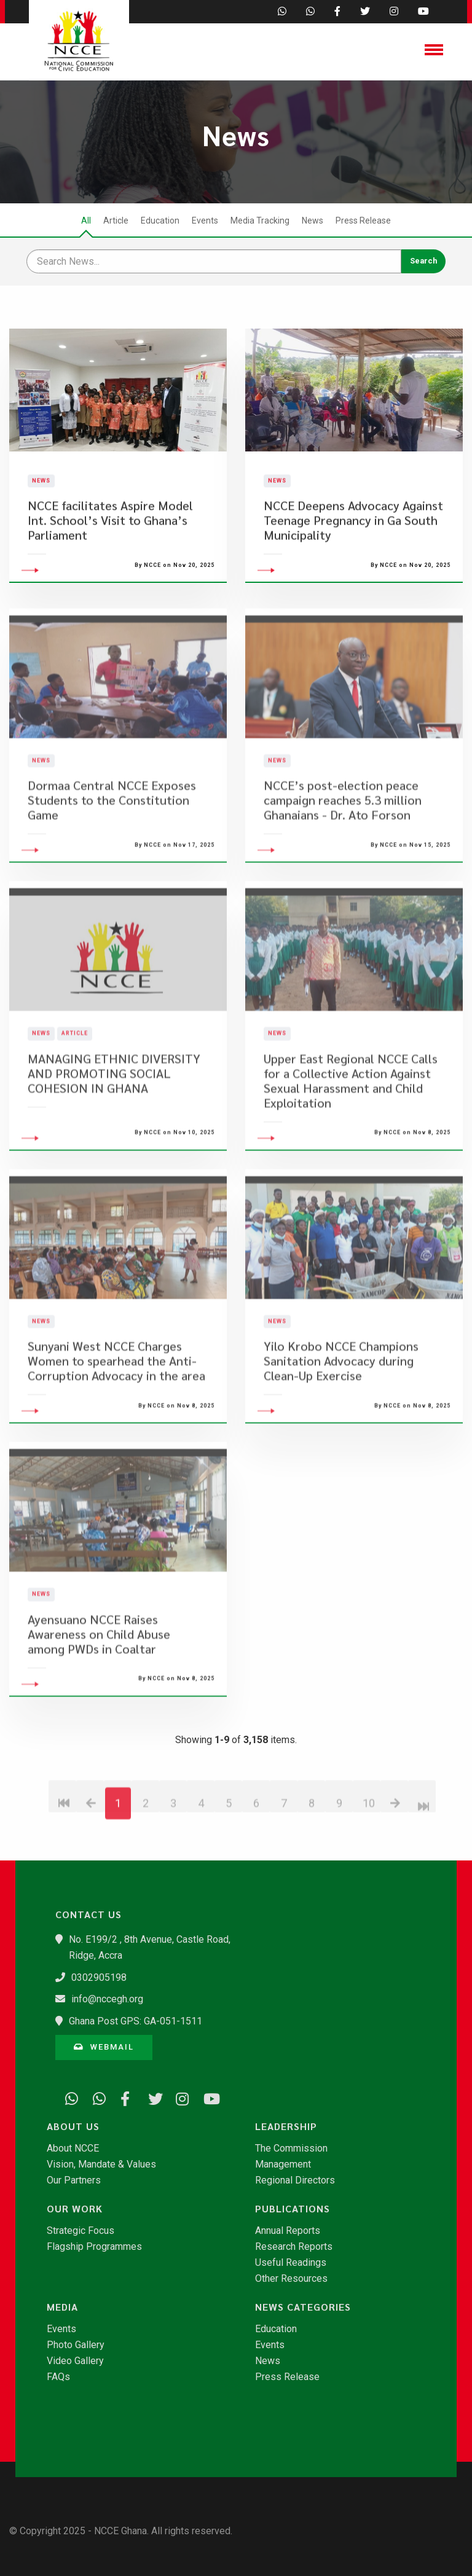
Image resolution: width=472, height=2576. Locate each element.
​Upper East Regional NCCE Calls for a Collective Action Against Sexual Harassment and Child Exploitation (351, 1144)
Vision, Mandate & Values (101, 2164)
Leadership (286, 2126)
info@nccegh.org (107, 1999)
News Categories (303, 2307)
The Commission (291, 2148)
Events (205, 220)
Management (283, 2164)
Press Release (363, 220)
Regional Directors (295, 2180)
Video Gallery (75, 2361)
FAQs (58, 2377)
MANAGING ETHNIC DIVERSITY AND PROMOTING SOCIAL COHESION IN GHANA (114, 1136)
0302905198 (99, 1977)
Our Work (75, 2209)
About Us (73, 2126)
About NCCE (73, 2148)
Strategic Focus (80, 2231)
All (86, 220)
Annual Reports (287, 2231)
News (312, 220)
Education (160, 220)
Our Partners (74, 2180)
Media (62, 2307)
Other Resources (291, 2279)
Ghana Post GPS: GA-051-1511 (135, 2021)
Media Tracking (259, 220)
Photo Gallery (75, 2345)
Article (115, 220)
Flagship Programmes (94, 2247)
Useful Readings (290, 2263)
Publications (292, 2209)
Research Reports (293, 2247)
